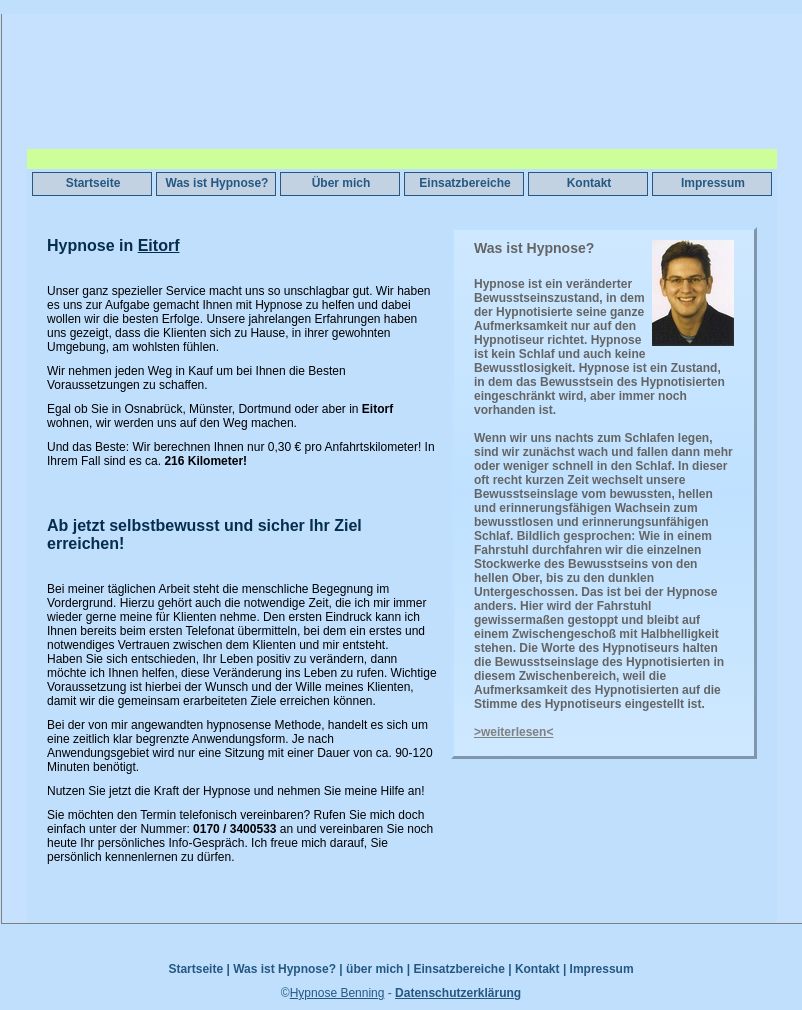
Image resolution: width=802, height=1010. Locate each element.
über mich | (378, 969)
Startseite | (198, 969)
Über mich (341, 183)
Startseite (93, 183)
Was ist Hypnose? (217, 183)
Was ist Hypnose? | (288, 969)
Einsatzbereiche (464, 183)
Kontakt (589, 183)
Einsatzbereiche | (462, 969)
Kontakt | (540, 969)
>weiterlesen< (513, 732)
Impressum (713, 183)
